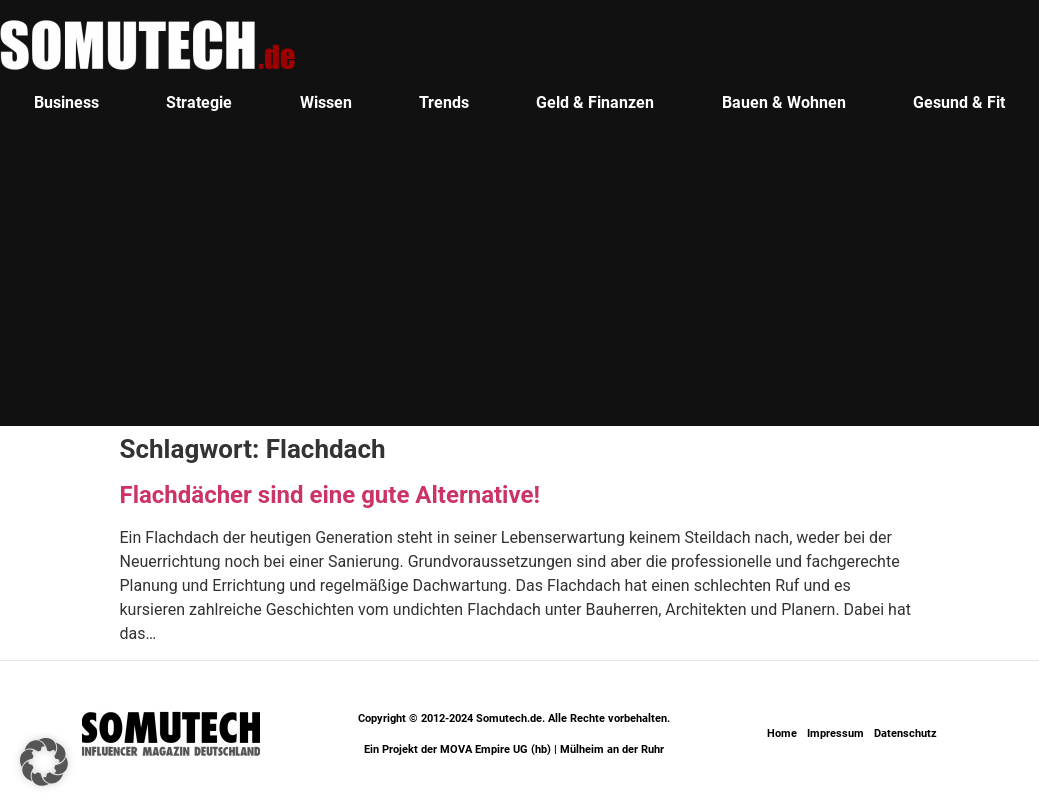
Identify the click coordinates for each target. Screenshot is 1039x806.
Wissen (326, 102)
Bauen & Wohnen (784, 102)
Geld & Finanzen (595, 102)
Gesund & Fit (959, 102)
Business (66, 102)
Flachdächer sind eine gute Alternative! (330, 495)
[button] (44, 762)
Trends (444, 102)
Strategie (199, 102)
